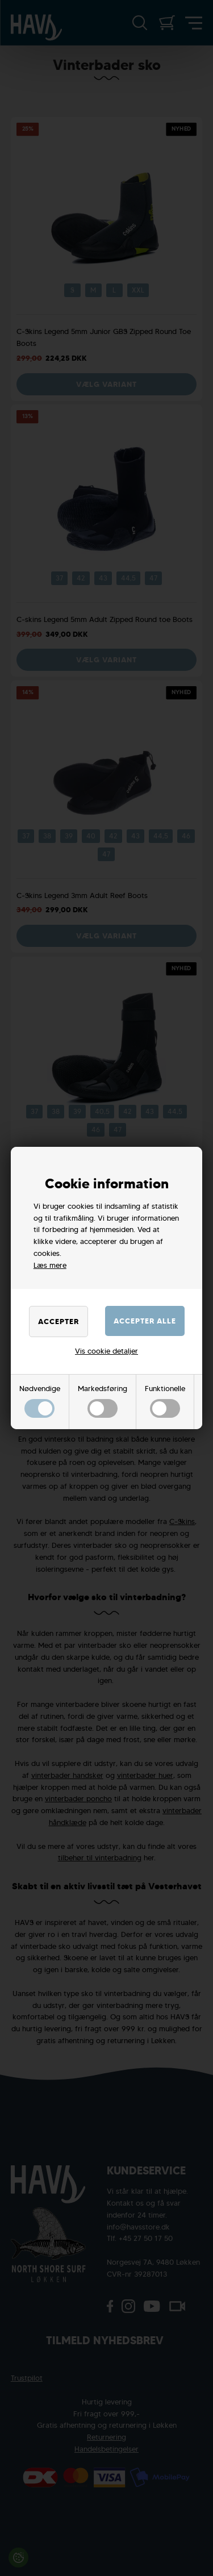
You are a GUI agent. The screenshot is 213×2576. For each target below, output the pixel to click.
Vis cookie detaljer (106, 1351)
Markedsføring (102, 1401)
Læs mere (50, 1265)
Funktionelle (165, 1401)
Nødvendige (39, 1401)
